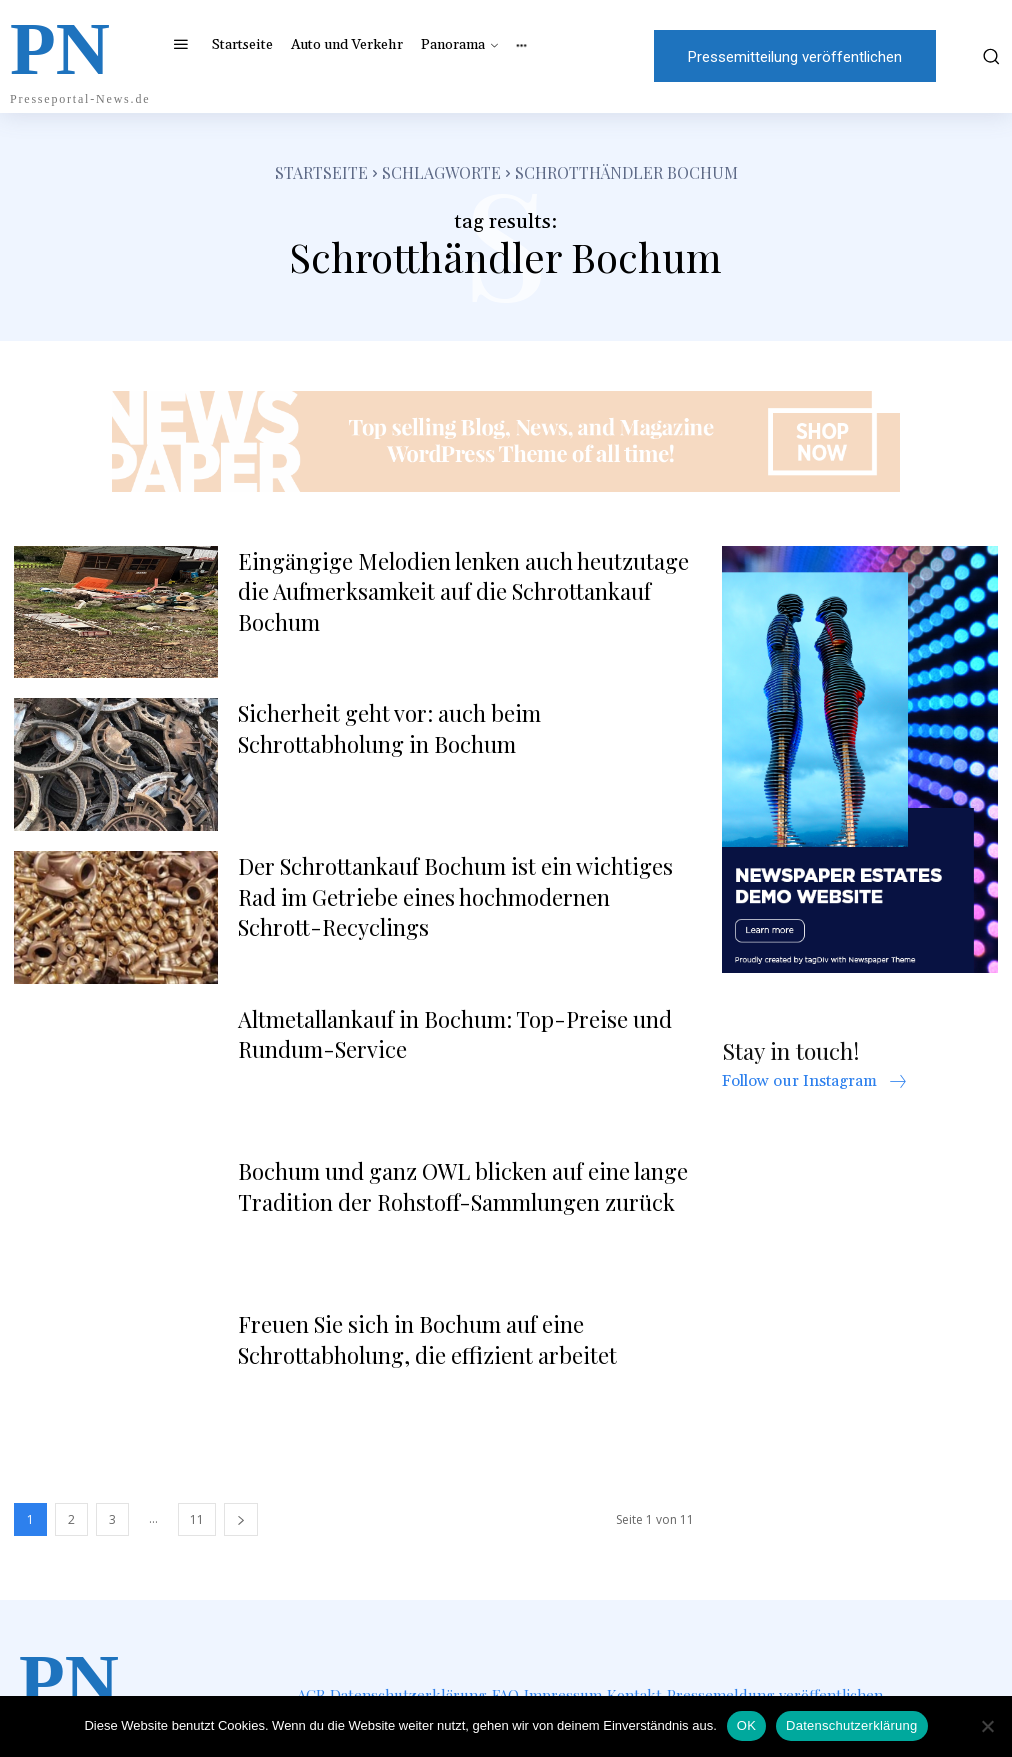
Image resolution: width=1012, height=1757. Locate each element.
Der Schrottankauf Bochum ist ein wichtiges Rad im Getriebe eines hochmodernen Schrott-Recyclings (455, 897)
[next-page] (241, 1519)
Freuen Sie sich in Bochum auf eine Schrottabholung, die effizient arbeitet (427, 1339)
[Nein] (987, 1726)
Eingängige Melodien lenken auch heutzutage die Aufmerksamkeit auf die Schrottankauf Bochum (463, 592)
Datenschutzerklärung (851, 1725)
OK (746, 1725)
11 (197, 1519)
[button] (981, 56)
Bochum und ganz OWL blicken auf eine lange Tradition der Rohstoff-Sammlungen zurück (463, 1186)
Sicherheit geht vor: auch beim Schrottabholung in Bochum (389, 728)
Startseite (321, 172)
